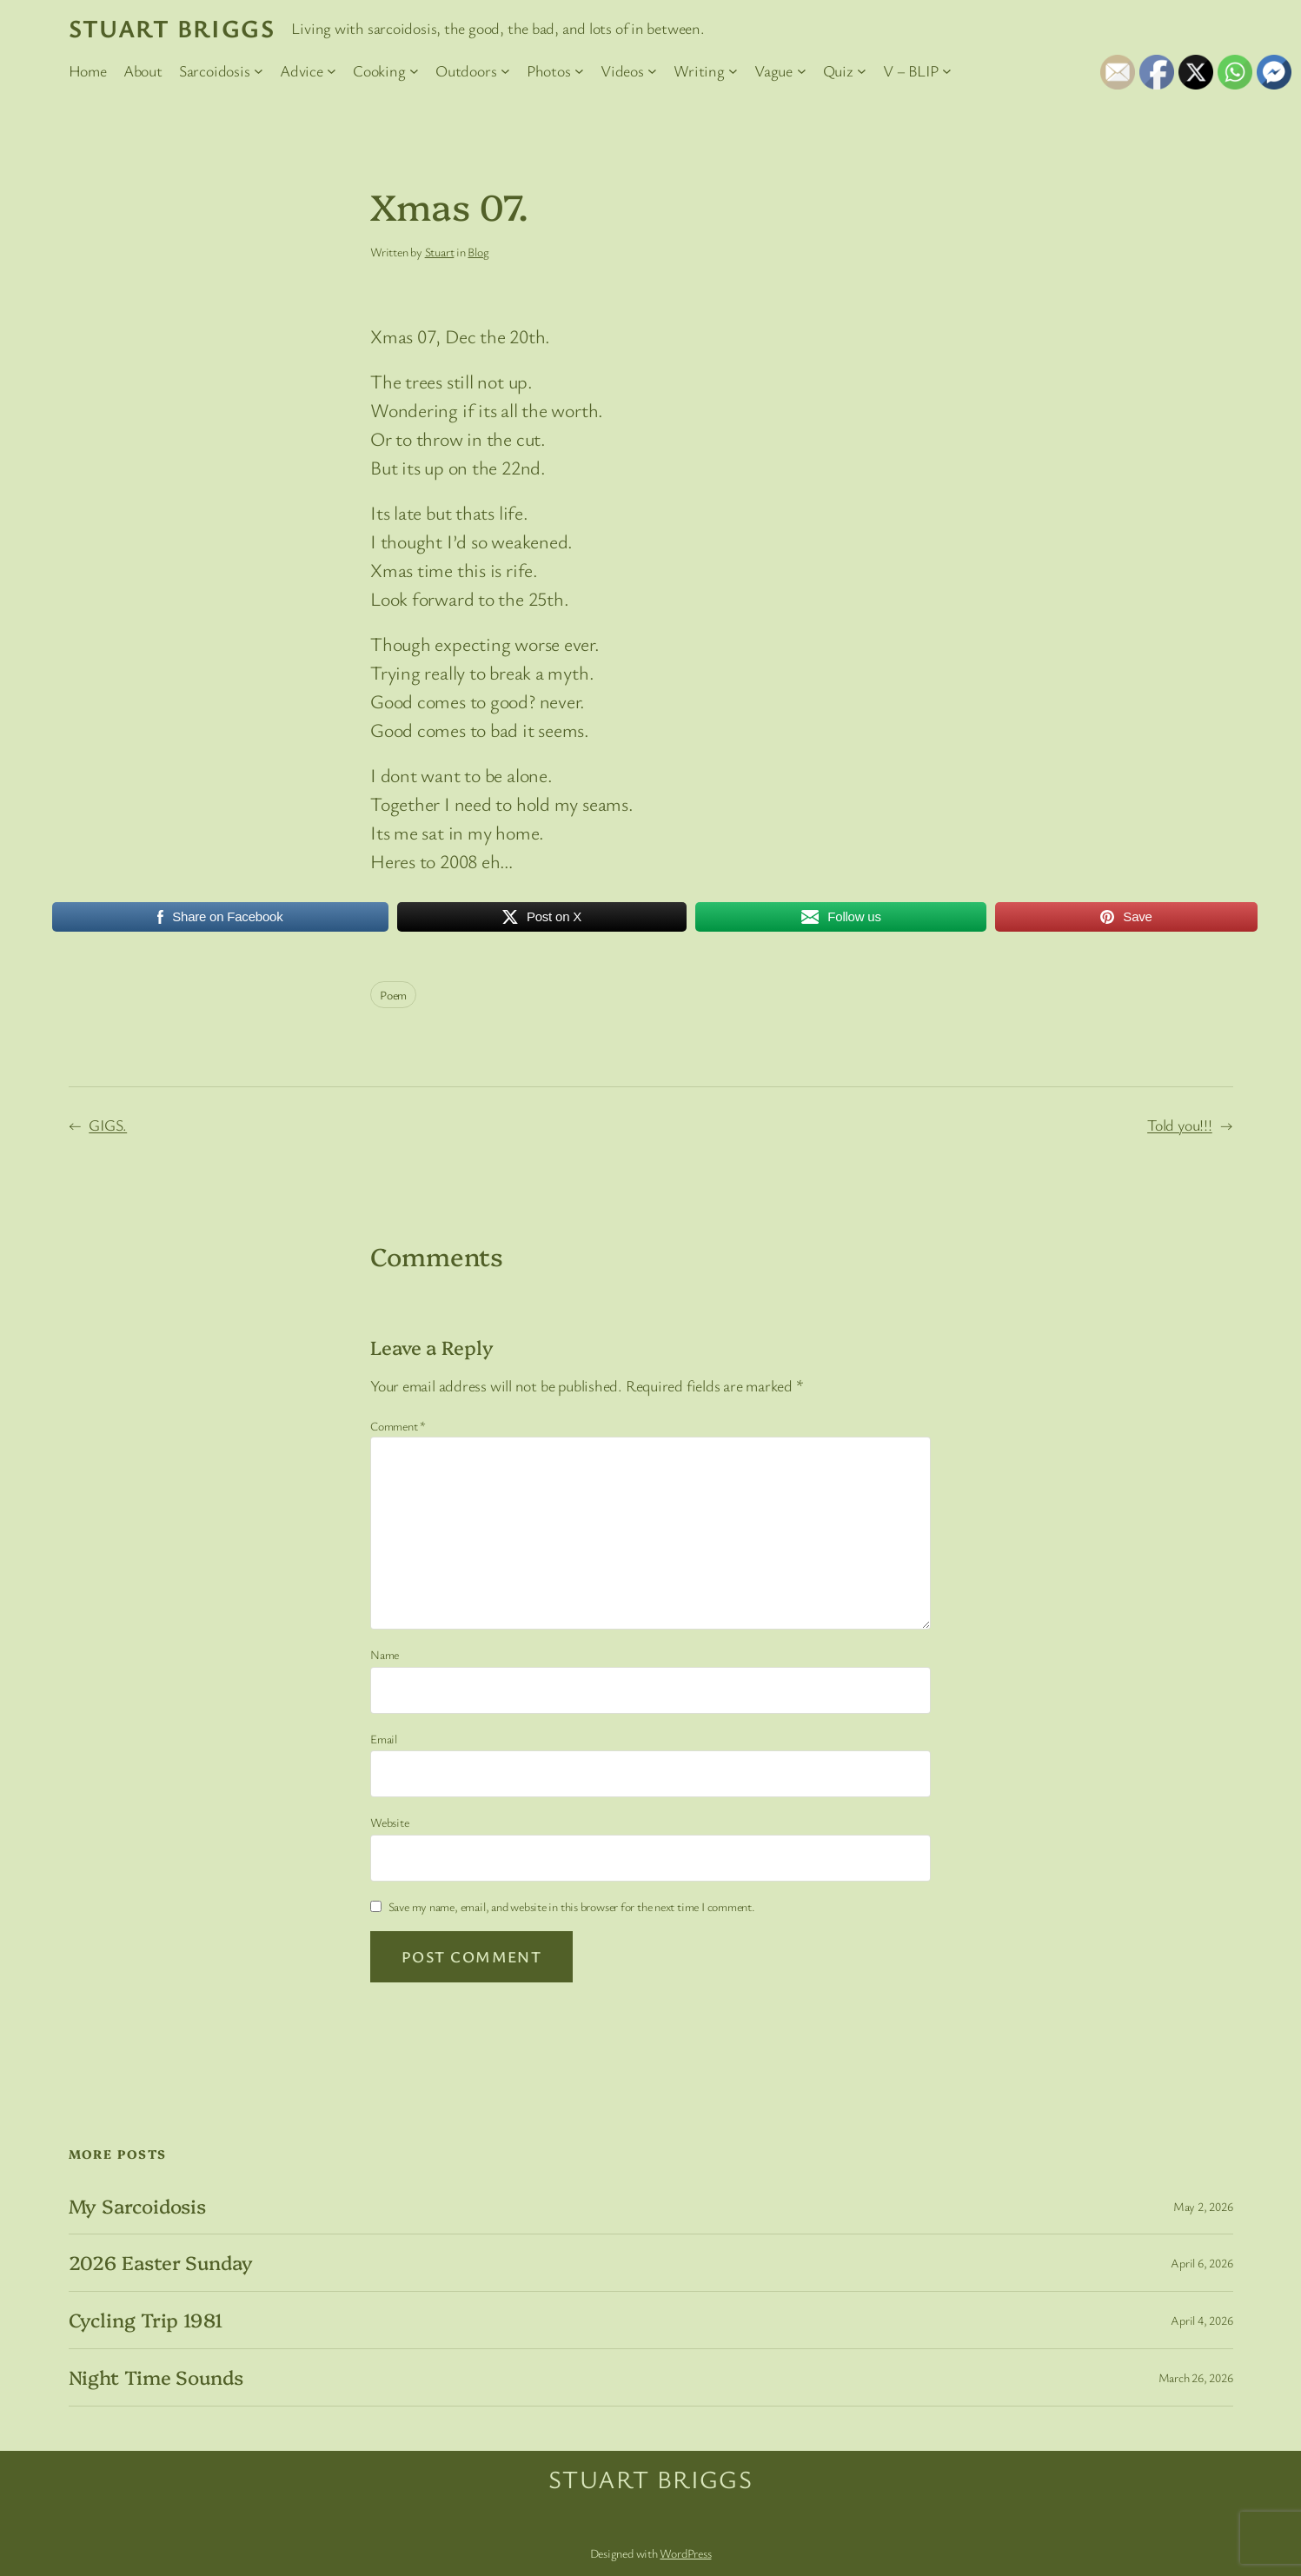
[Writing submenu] (733, 71)
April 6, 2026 (1201, 2262)
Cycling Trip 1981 (145, 2320)
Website (389, 1822)
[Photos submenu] (579, 71)
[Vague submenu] (801, 71)
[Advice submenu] (331, 71)
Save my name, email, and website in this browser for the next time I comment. (571, 1906)
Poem (393, 994)
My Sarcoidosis (138, 2206)
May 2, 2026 (1203, 2206)
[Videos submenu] (652, 71)
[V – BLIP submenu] (947, 71)
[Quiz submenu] (861, 71)
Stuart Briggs (172, 27)
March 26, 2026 (1195, 2377)
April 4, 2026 (1201, 2320)
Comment (398, 1425)
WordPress (685, 2553)
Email (383, 1738)
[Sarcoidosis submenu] (258, 71)
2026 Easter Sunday (161, 2263)
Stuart (440, 251)
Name (384, 1654)
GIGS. (108, 1124)
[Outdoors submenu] (505, 71)
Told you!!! (1179, 1124)
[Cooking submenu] (414, 71)
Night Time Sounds (156, 2377)
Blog (478, 251)
